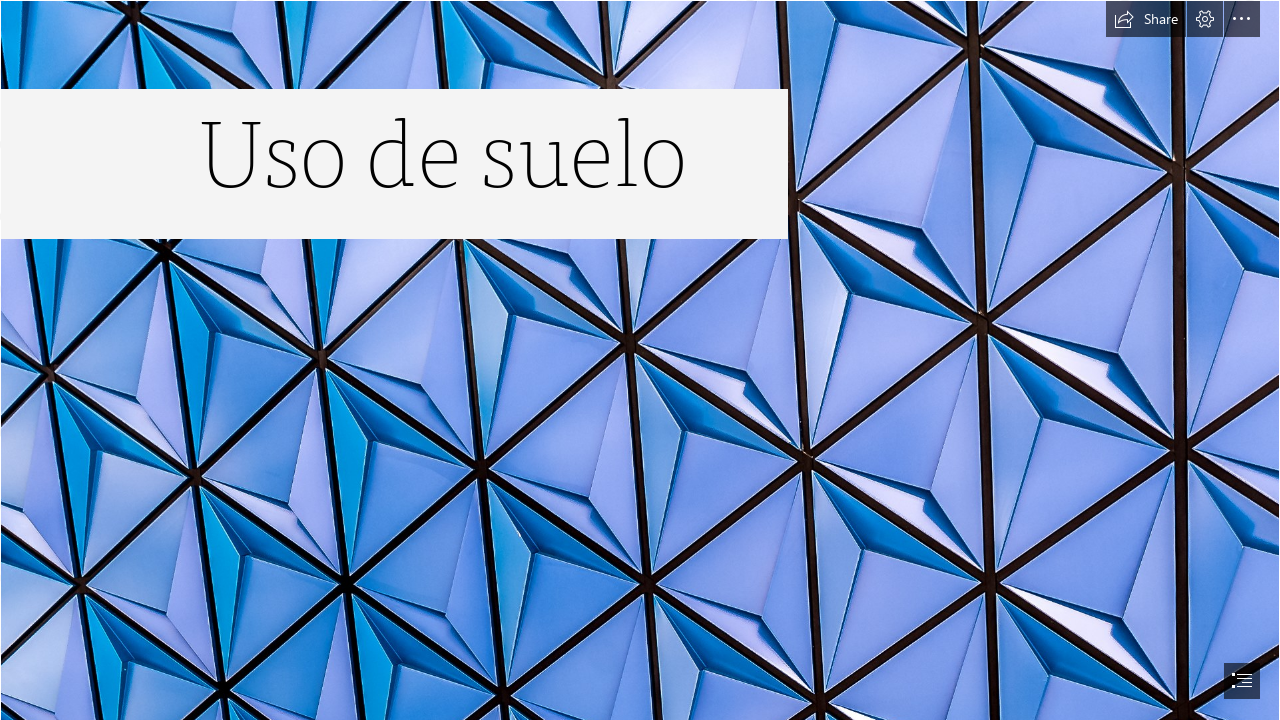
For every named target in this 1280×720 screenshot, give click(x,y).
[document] (640, 360)
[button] (1146, 19)
